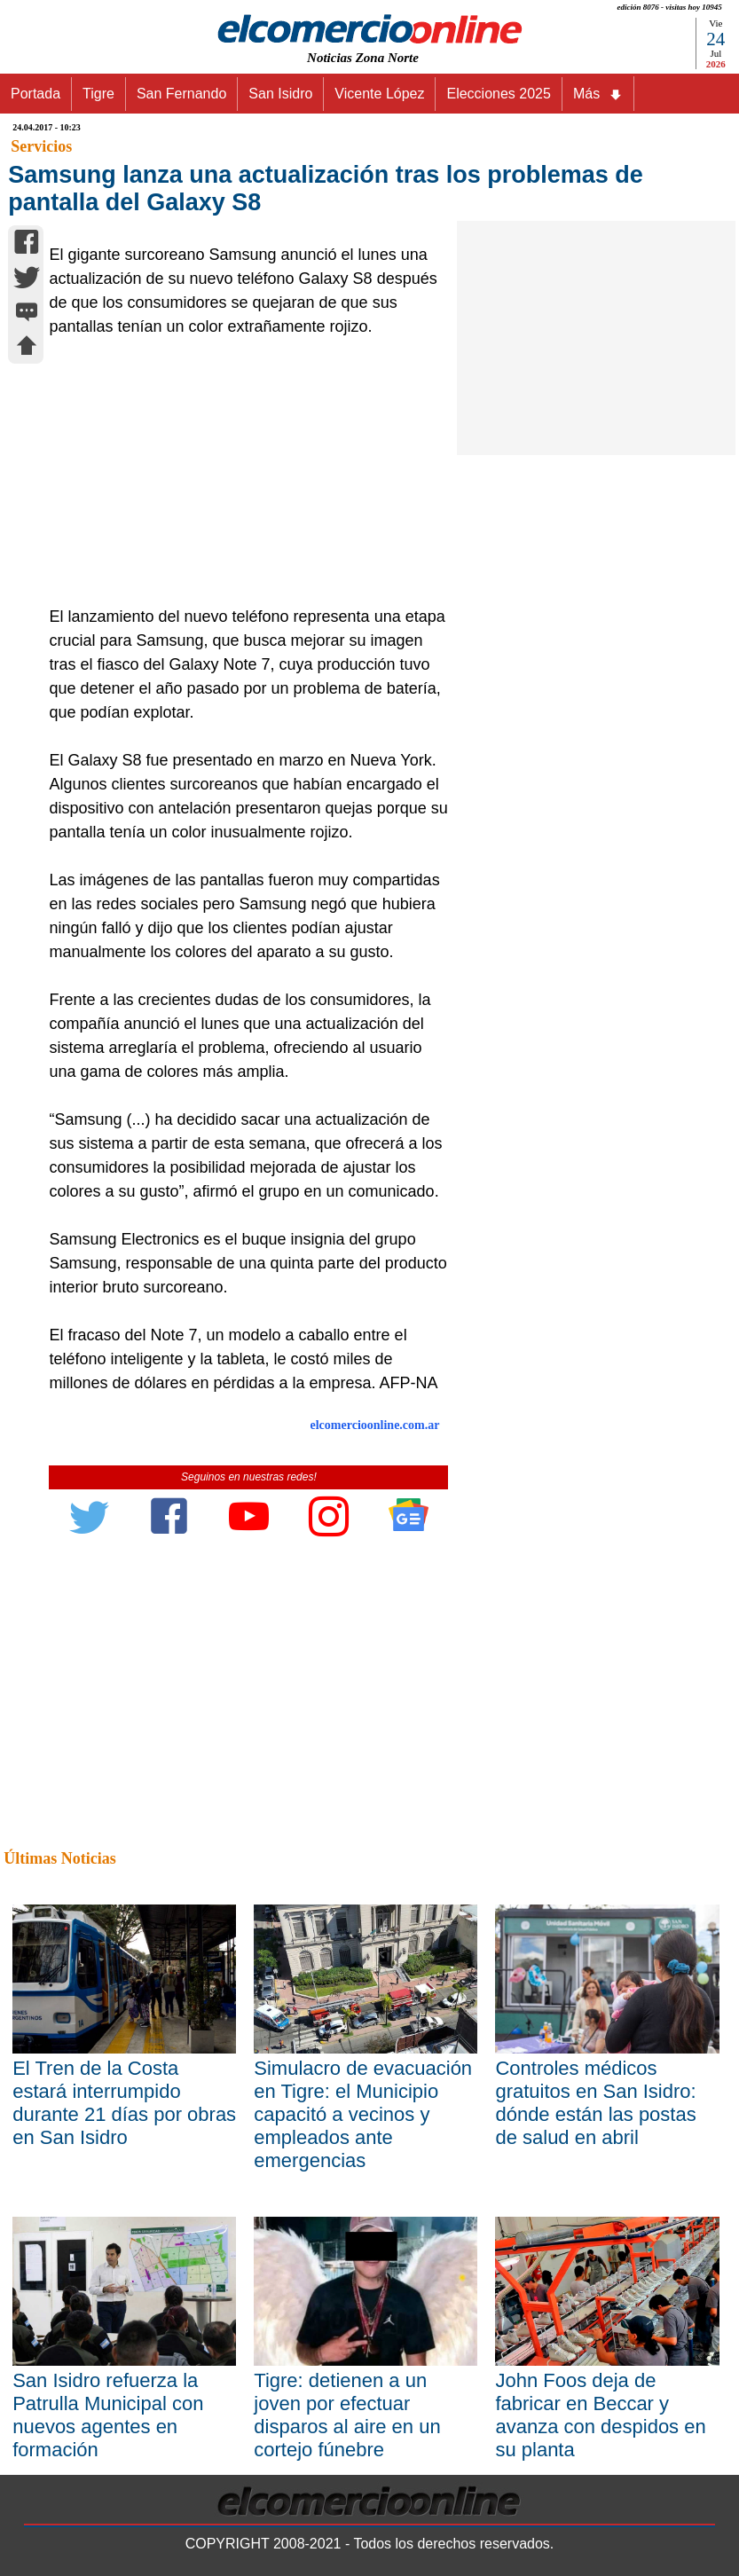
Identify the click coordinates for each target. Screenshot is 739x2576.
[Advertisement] (242, 472)
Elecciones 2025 (498, 93)
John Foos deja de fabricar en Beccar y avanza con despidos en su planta (600, 2415)
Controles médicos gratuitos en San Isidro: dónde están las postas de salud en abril (595, 2102)
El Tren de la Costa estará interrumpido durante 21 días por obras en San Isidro (124, 2102)
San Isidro (280, 93)
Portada (35, 93)
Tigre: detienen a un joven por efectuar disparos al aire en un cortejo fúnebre (347, 2415)
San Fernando (181, 93)
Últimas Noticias (59, 1858)
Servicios (41, 146)
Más (598, 94)
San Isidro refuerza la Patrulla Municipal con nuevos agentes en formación (107, 2415)
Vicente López (379, 93)
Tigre (98, 93)
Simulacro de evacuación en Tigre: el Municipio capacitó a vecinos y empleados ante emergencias (363, 2114)
